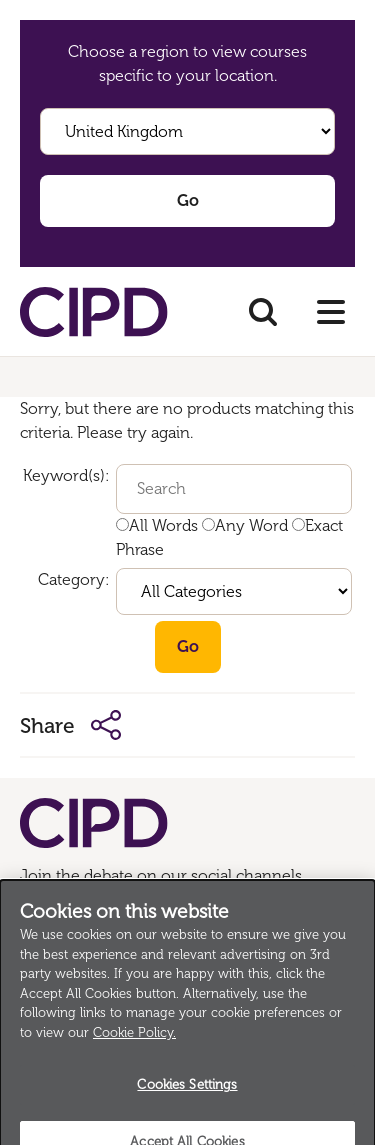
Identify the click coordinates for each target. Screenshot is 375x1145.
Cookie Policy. (134, 1041)
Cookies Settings (187, 1093)
